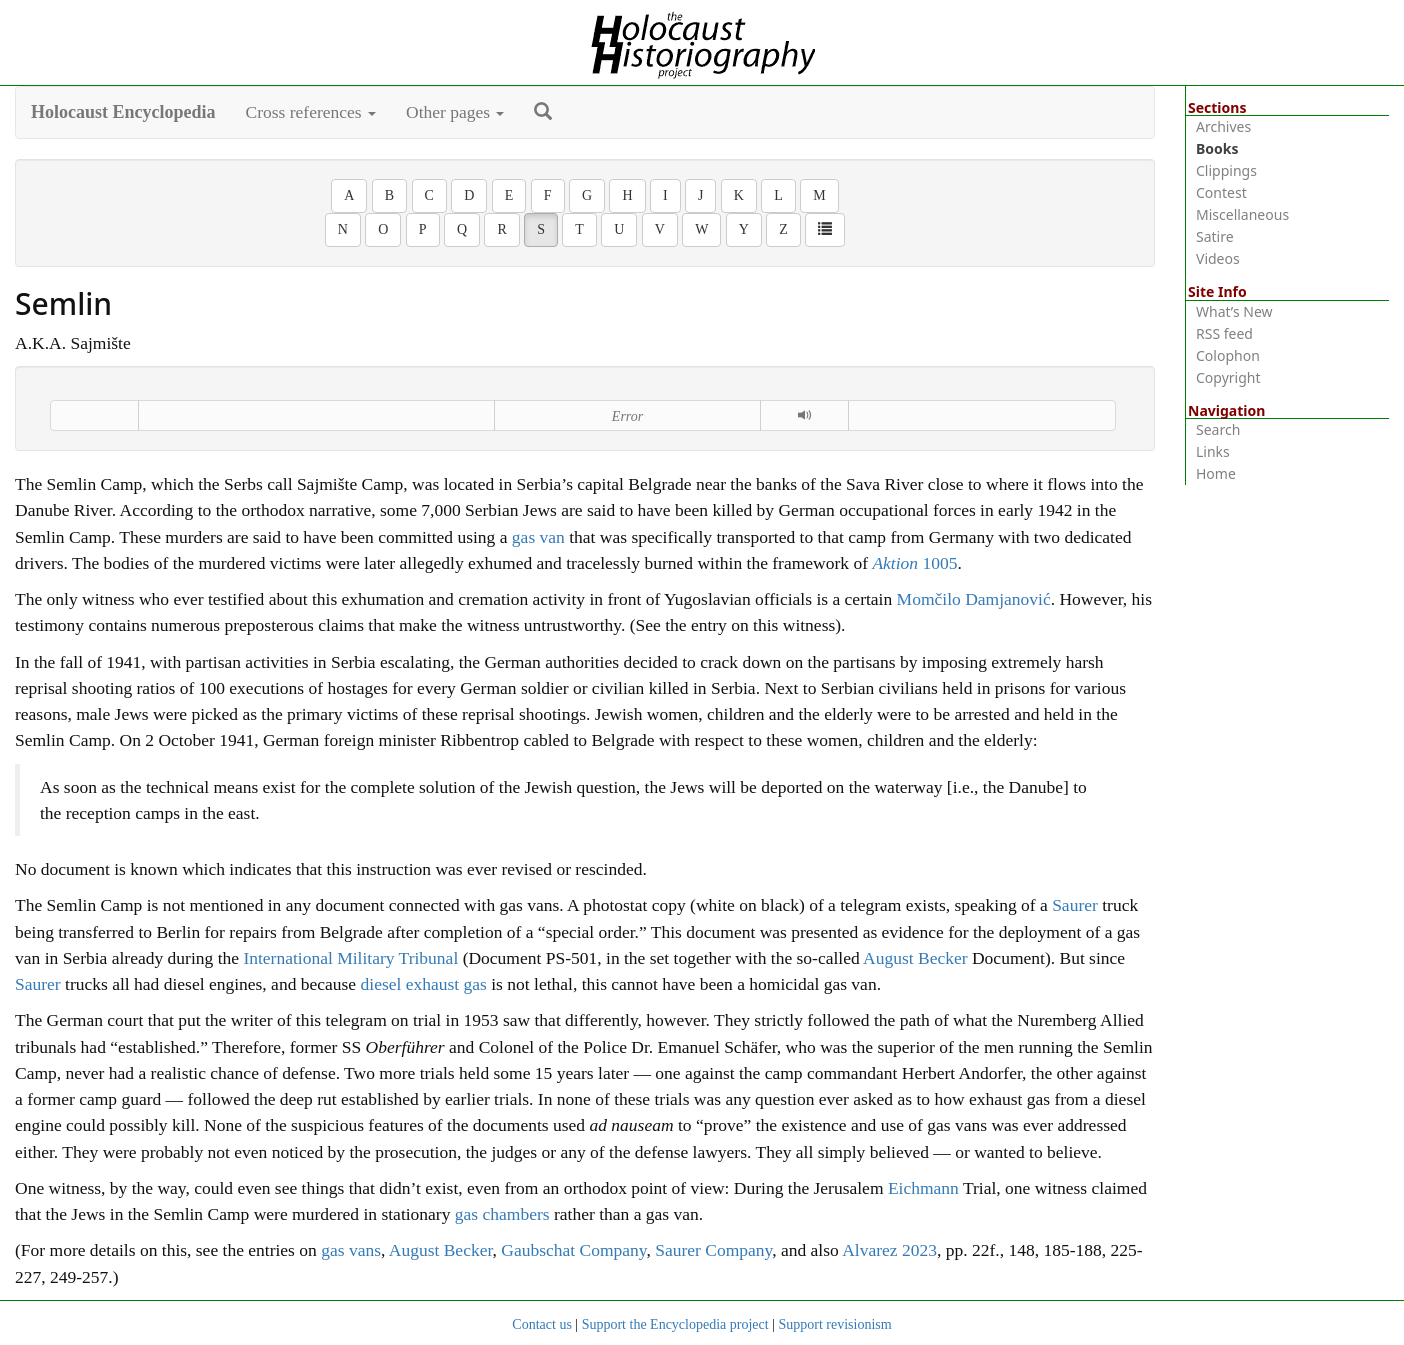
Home (1216, 473)
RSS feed (1224, 333)
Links (1213, 451)
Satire (1215, 236)
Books (1217, 148)
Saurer (1075, 905)
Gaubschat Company (573, 1250)
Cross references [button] (311, 112)
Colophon (1228, 355)
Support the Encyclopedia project (675, 1324)
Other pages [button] (455, 112)
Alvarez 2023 (889, 1250)
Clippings (1226, 170)
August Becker (915, 958)
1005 (914, 563)
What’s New (1234, 311)
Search (1218, 429)
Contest (1221, 192)
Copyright (1228, 377)
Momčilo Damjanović (974, 599)
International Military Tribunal (350, 958)
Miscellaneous (1242, 214)
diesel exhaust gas (424, 984)
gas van (538, 537)
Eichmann (923, 1188)
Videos (1218, 258)
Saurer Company (713, 1250)
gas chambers (502, 1214)
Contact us (542, 1324)
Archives (1223, 126)
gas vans (351, 1250)
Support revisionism (834, 1324)
